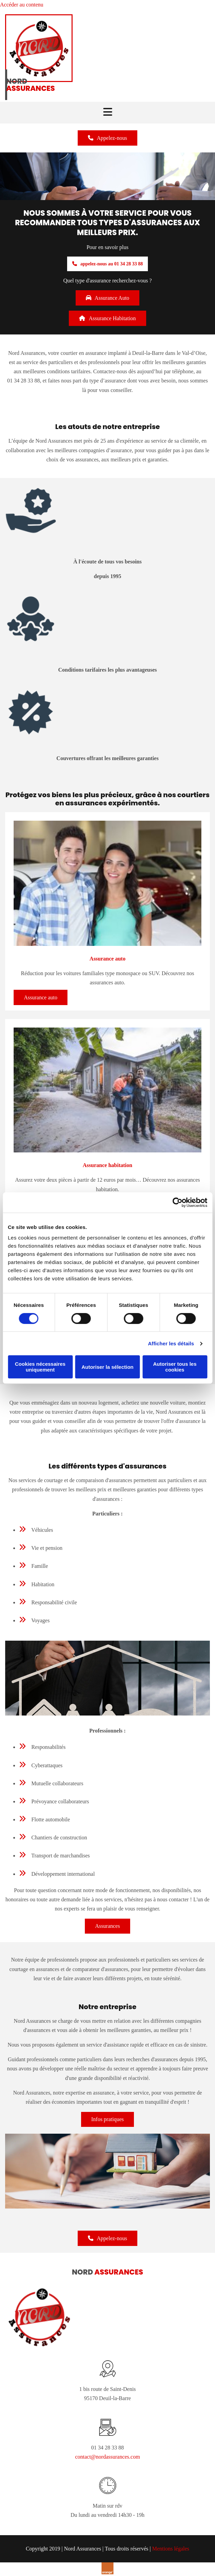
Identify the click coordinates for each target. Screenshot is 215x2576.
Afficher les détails (171, 1343)
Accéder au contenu (21, 4)
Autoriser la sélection (107, 1367)
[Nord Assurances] (39, 80)
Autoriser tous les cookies (175, 1367)
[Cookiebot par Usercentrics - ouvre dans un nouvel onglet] (177, 1202)
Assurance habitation (107, 1165)
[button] (107, 138)
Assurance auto (107, 959)
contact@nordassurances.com (107, 2457)
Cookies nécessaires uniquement (40, 1367)
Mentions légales (170, 2549)
